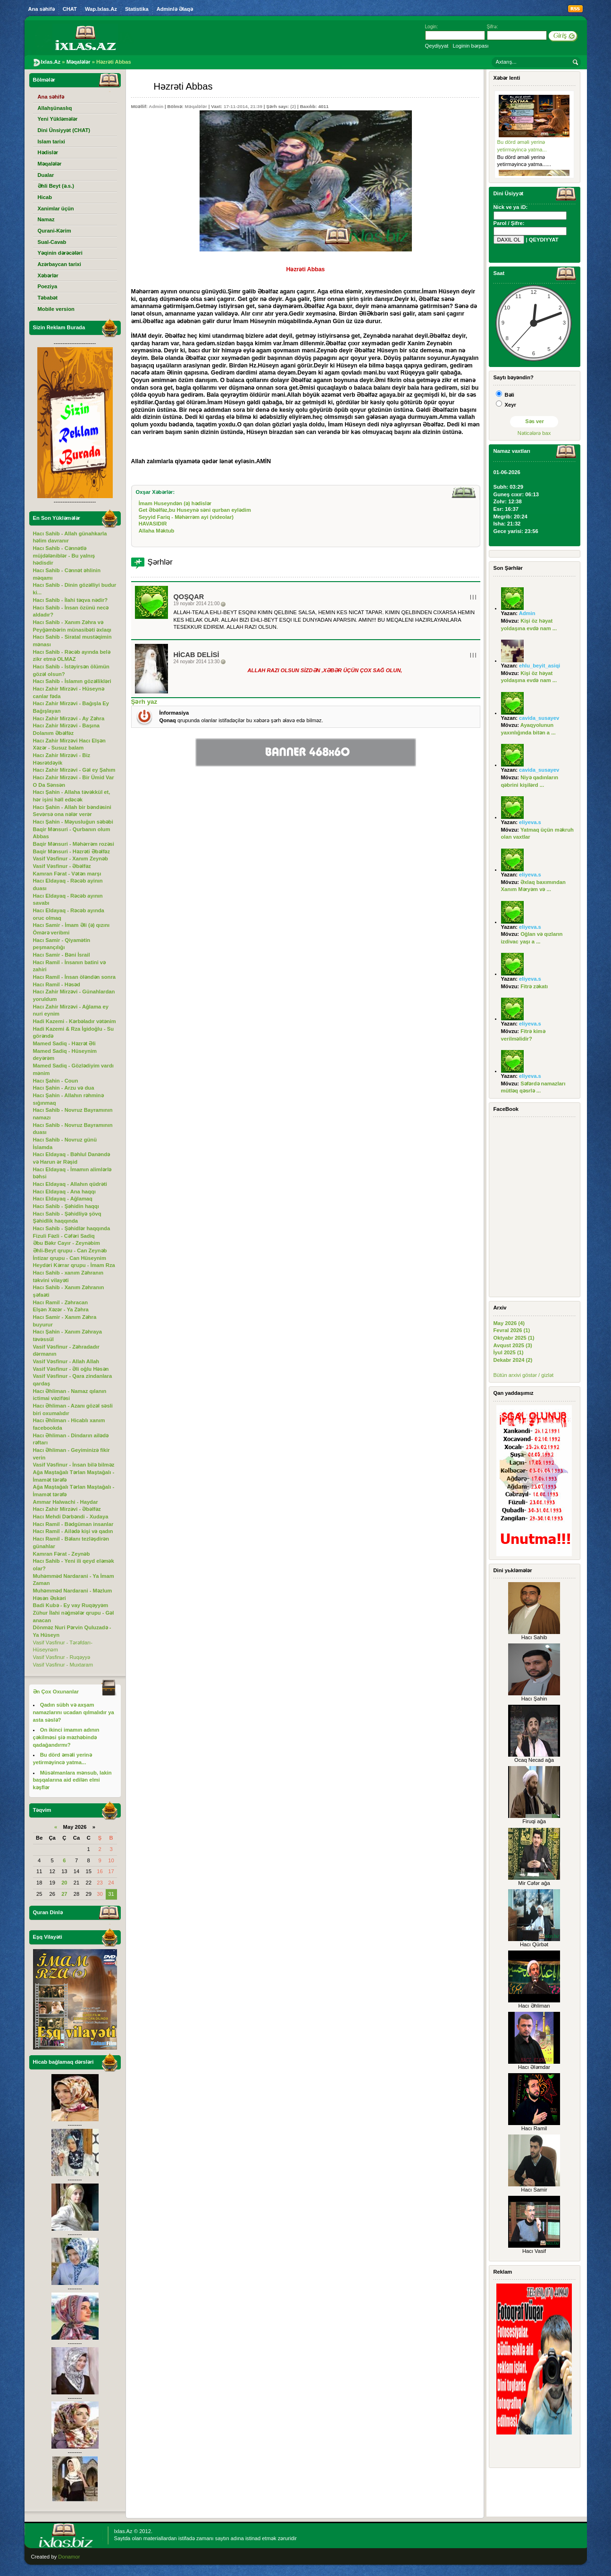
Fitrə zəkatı (534, 986)
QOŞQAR (189, 596)
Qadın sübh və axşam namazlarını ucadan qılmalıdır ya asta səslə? (73, 1712)
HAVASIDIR (153, 523)
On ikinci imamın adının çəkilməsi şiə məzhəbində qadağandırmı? (66, 1737)
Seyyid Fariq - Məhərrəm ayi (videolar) (186, 517)
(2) (293, 106)
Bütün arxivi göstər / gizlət (524, 1375)
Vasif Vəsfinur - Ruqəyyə (62, 1657)
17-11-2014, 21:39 (243, 106)
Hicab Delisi (196, 655)
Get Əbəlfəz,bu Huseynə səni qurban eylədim (195, 510)
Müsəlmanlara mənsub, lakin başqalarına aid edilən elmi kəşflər (72, 1780)
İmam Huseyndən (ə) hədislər (175, 503)
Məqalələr (196, 106)
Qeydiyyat (437, 46)
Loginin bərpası (470, 46)
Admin (156, 106)
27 (64, 1894)
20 (64, 1882)
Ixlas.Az (123, 2531)
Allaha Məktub (157, 531)
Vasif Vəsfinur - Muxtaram (63, 1664)
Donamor (69, 2556)
